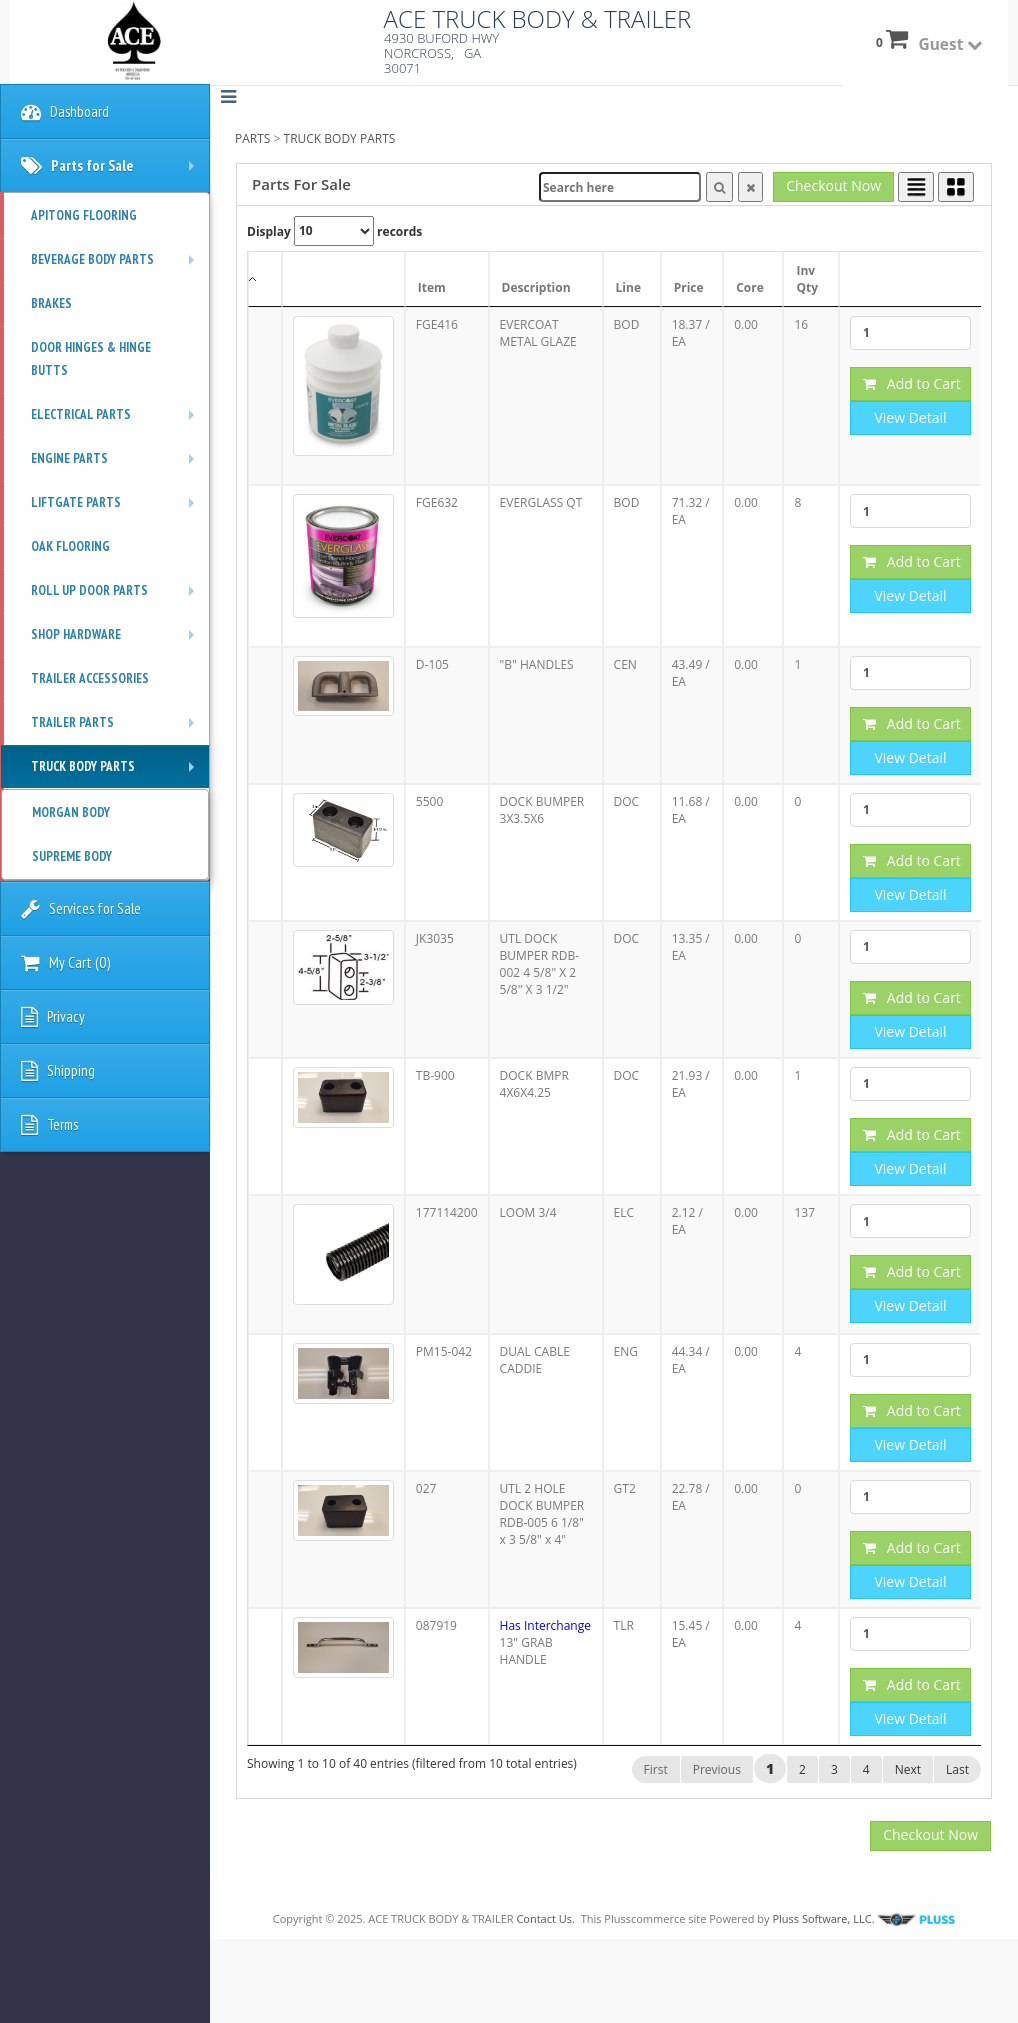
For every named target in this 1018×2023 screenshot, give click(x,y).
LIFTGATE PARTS (117, 509)
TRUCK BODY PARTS (340, 138)
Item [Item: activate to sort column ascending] (432, 287)
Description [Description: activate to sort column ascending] (536, 287)
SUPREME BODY (72, 856)
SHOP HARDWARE (117, 641)
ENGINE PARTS (117, 465)
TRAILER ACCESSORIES (90, 678)
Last (957, 1769)
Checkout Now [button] (833, 185)
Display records (334, 231)
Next (908, 1769)
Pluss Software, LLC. (863, 1918)
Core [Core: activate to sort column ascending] (750, 287)
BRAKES (51, 303)
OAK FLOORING (70, 546)
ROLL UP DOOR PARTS (117, 597)
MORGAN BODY (71, 812)
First (656, 1769)
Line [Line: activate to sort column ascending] (628, 287)
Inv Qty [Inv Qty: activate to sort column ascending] (807, 279)
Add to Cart (912, 383)
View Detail (910, 417)
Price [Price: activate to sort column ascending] (689, 287)
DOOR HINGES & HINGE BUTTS (91, 359)
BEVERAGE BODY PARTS (117, 266)
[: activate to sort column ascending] (343, 279)
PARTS (252, 138)
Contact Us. (545, 1918)
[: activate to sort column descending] (265, 279)
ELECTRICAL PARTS (117, 421)
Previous (717, 1769)
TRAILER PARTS (117, 729)
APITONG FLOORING (84, 215)
